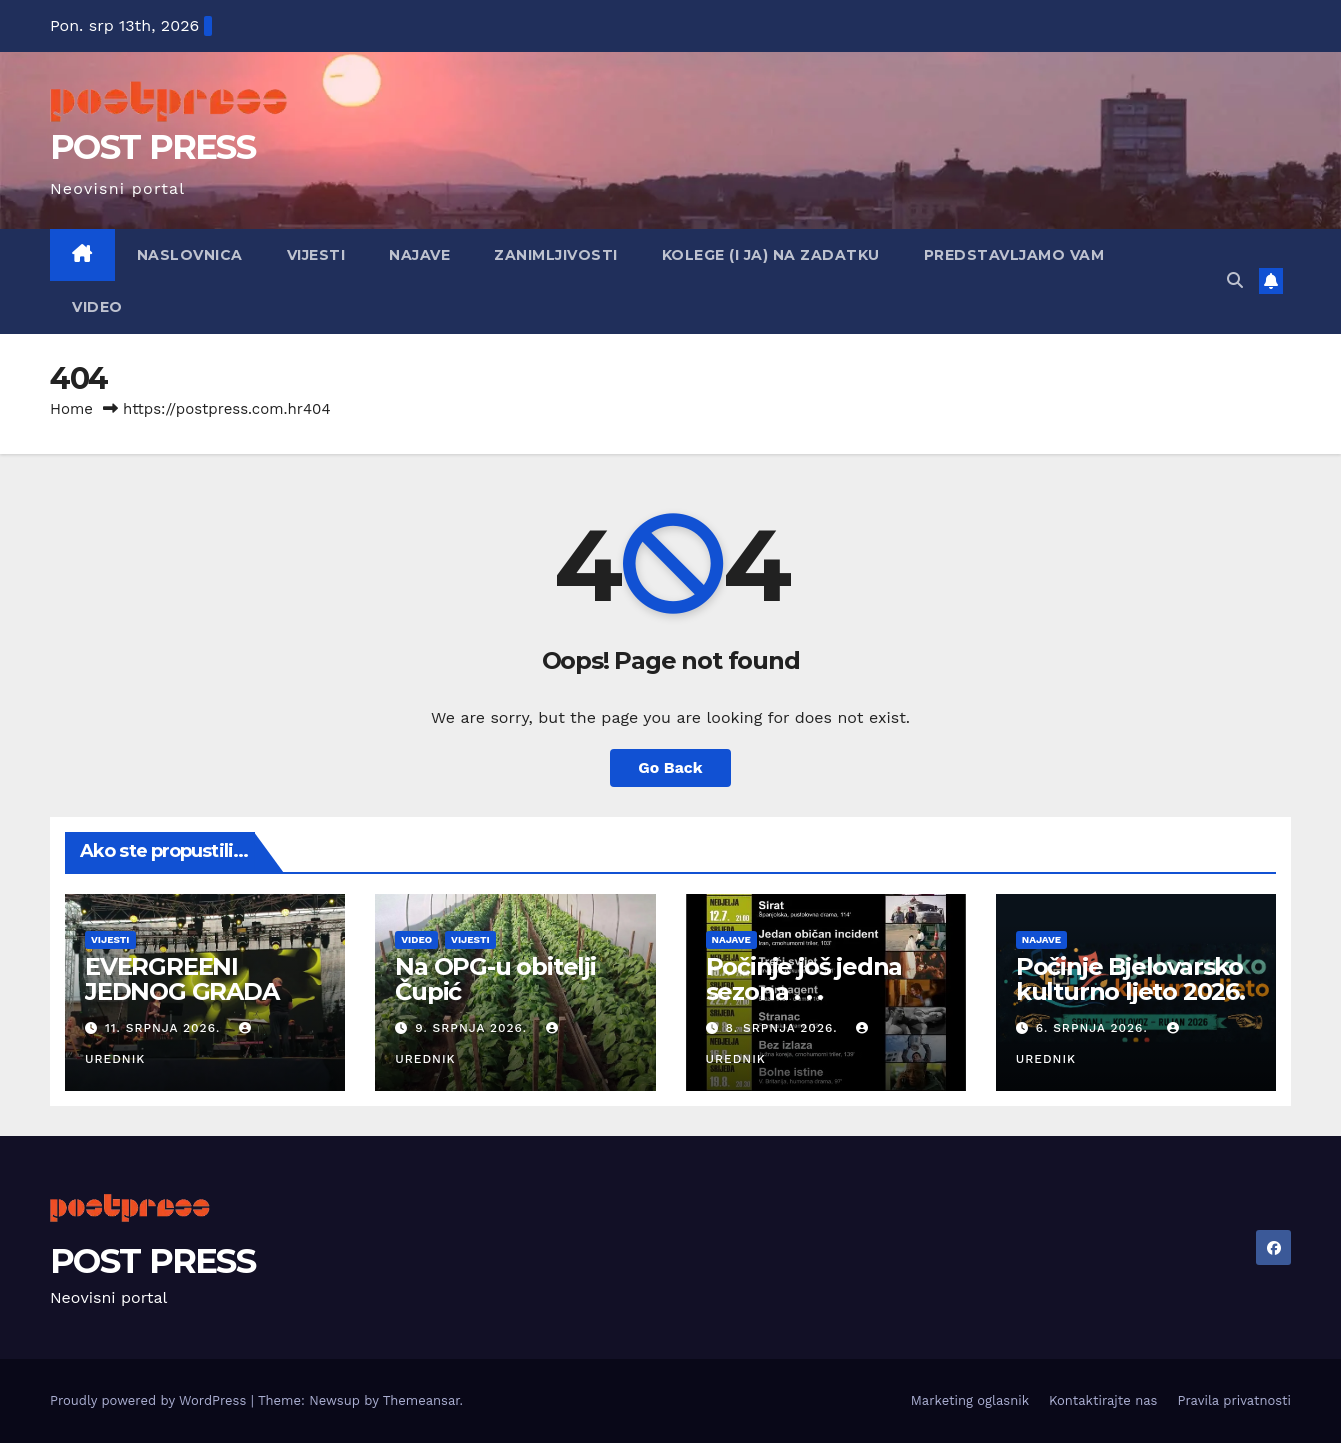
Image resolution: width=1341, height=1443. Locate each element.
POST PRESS (152, 147)
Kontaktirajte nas (1103, 1400)
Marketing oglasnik (970, 1400)
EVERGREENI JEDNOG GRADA (182, 979)
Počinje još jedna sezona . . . (804, 979)
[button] (1235, 280)
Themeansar (421, 1400)
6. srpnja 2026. (1094, 1028)
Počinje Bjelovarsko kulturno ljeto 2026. (1130, 979)
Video (97, 307)
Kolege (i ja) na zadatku (771, 255)
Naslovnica (190, 255)
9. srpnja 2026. (473, 1028)
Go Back (670, 767)
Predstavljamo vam (1014, 255)
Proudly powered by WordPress (150, 1400)
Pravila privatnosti (1234, 1400)
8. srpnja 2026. (783, 1028)
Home (71, 409)
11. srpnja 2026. (165, 1028)
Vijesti (316, 255)
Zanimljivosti (556, 255)
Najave (419, 255)
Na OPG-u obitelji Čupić (495, 979)
